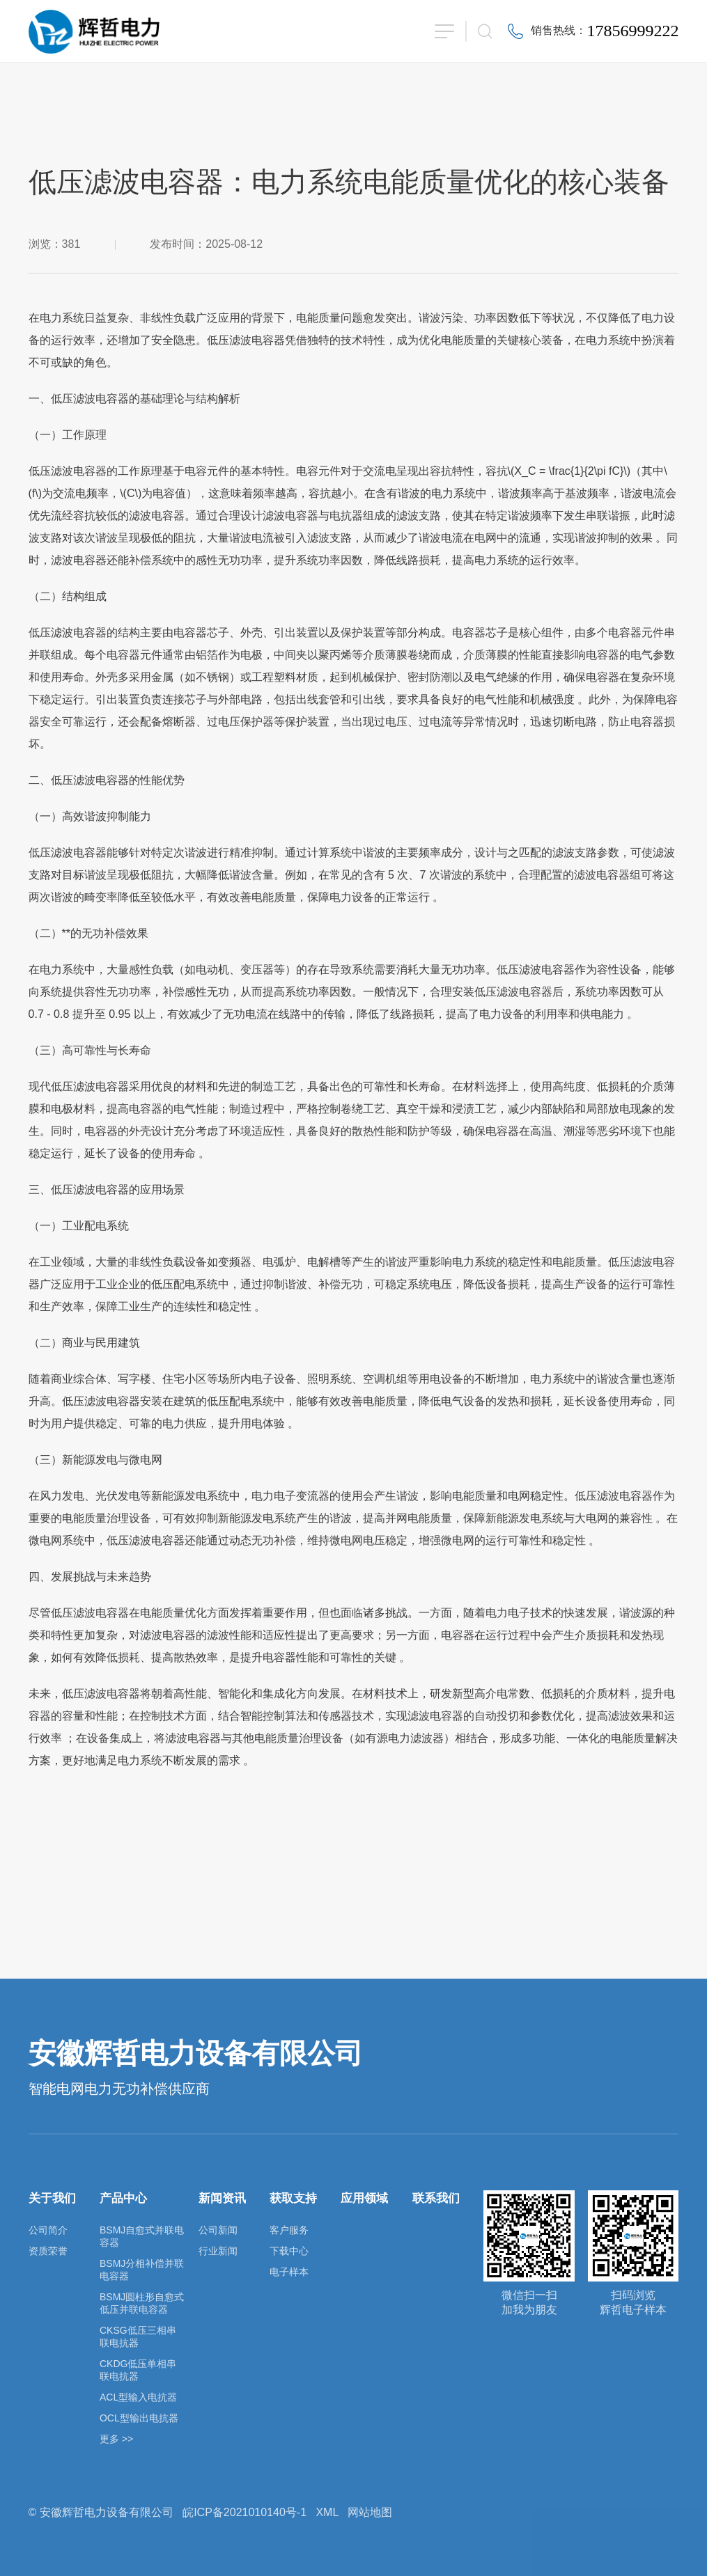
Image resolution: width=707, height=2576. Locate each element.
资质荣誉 (48, 2250)
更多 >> (116, 2438)
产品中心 (123, 2198)
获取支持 (293, 2198)
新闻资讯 (222, 2198)
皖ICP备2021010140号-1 (244, 2512)
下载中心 (289, 2250)
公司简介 (48, 2230)
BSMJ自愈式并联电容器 (142, 2236)
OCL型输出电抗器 (139, 2418)
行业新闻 (218, 2250)
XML (327, 2512)
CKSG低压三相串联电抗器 (138, 2336)
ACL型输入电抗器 (138, 2397)
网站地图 (370, 2512)
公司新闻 (218, 2230)
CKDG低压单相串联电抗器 (138, 2370)
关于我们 (52, 2198)
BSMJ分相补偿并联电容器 (142, 2270)
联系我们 (436, 2198)
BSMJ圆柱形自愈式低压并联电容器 (142, 2303)
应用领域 (364, 2198)
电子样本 (289, 2271)
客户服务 (289, 2230)
